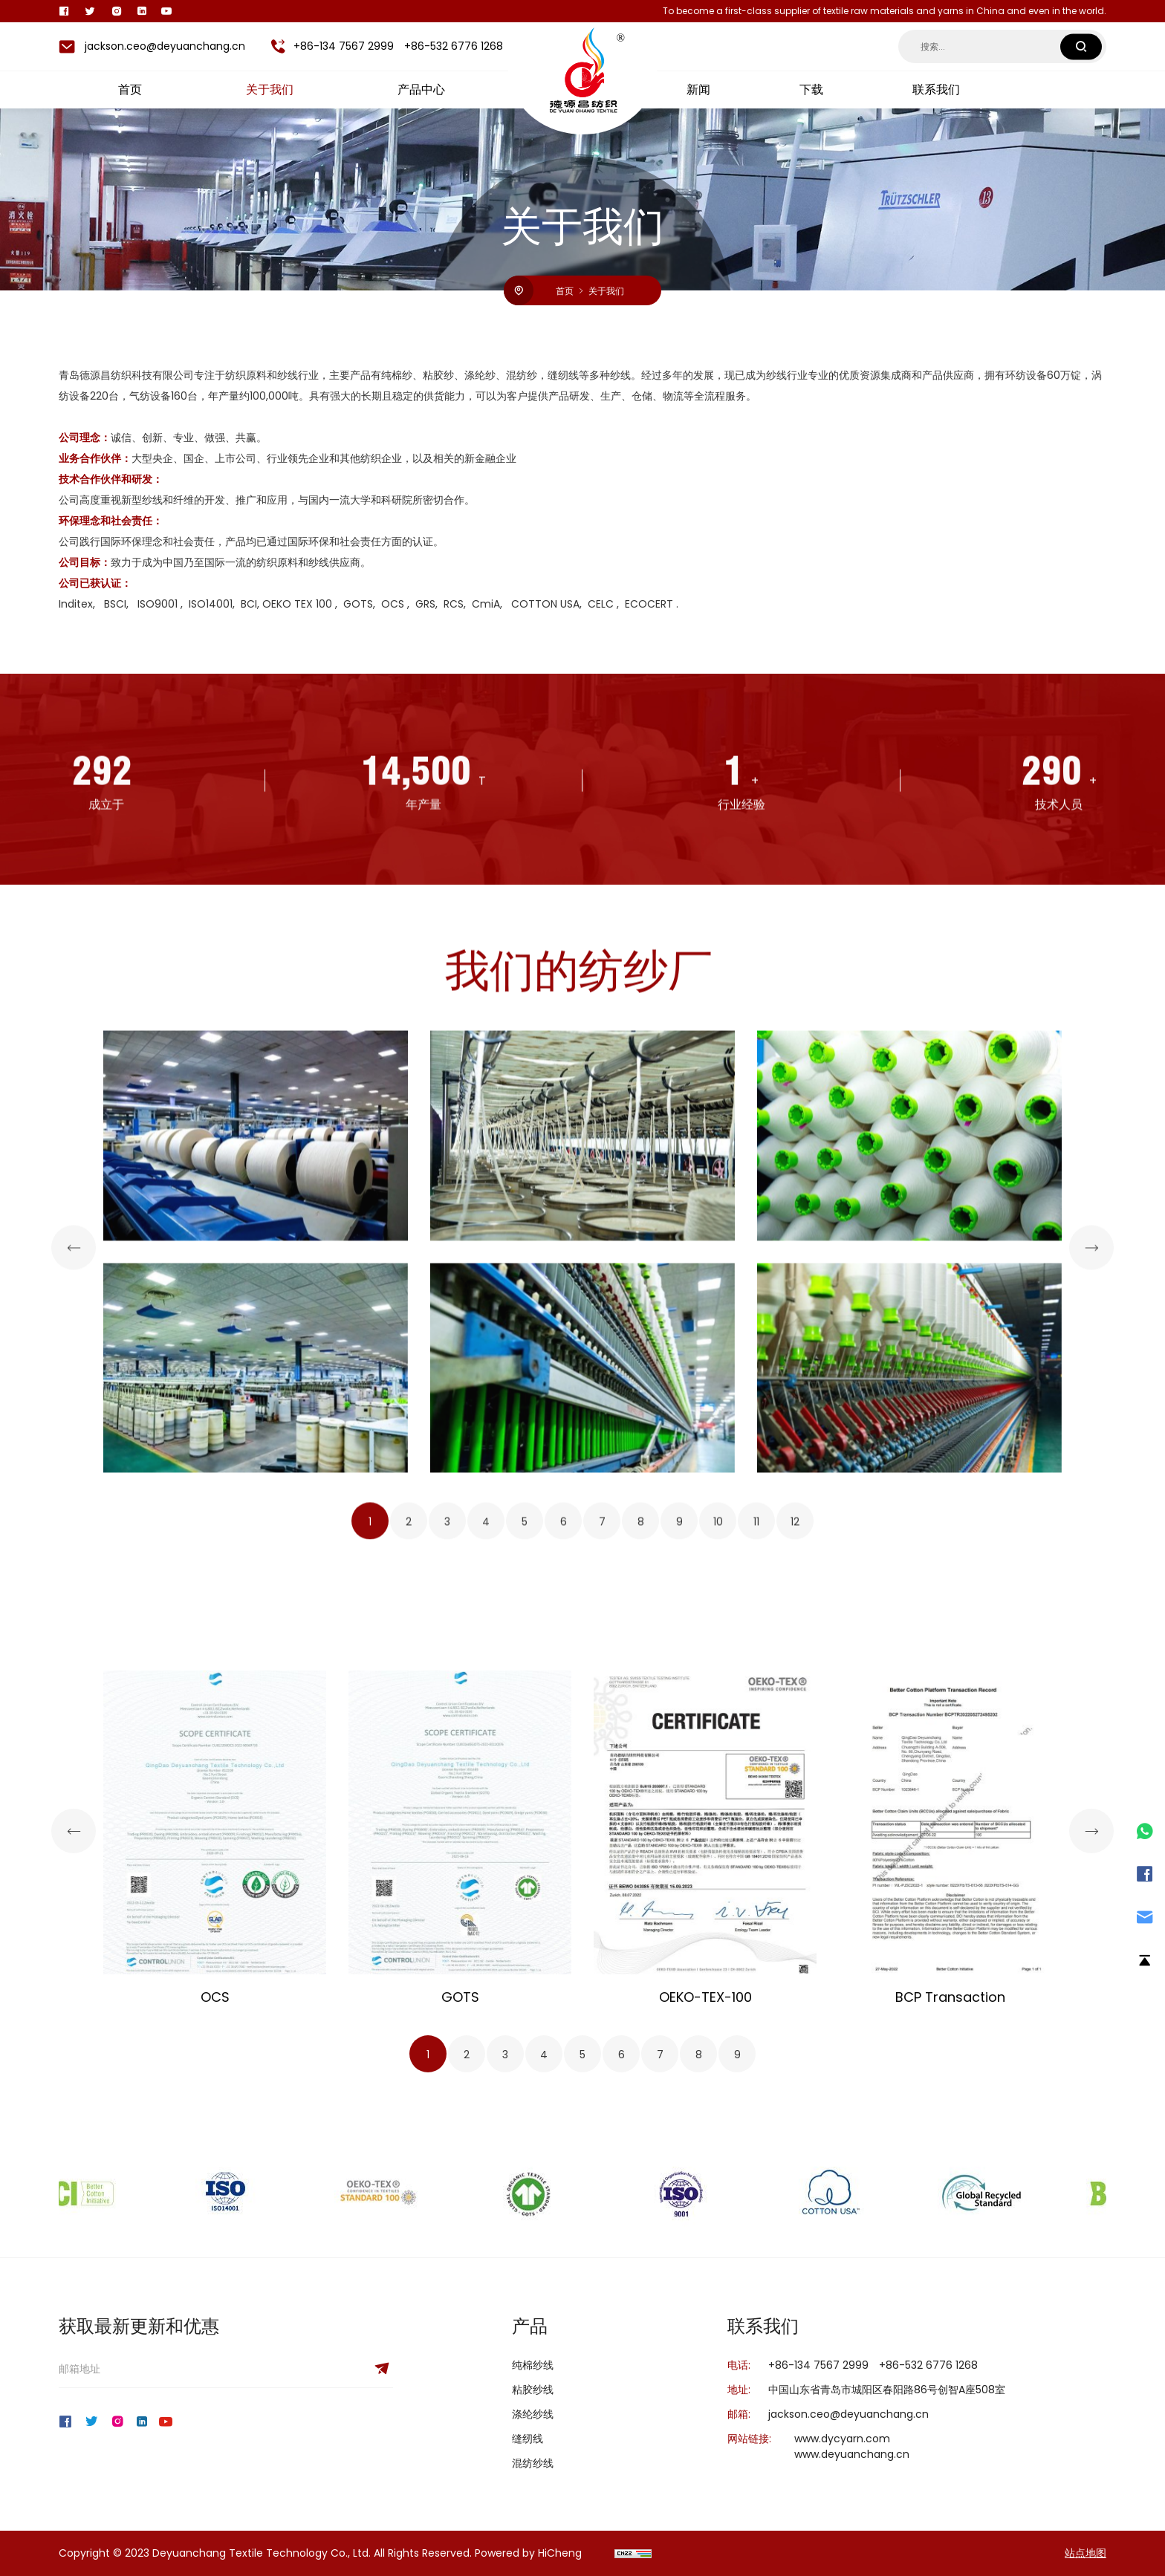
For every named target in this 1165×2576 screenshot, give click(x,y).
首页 (130, 89)
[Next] (1091, 1631)
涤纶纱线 (533, 2414)
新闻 (698, 89)
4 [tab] (486, 1905)
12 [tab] (795, 1905)
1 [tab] (370, 1905)
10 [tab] (718, 1905)
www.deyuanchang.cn (851, 2454)
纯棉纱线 (533, 2365)
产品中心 (421, 89)
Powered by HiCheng (528, 2553)
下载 (811, 89)
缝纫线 (527, 2438)
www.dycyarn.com (842, 2438)
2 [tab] (409, 1905)
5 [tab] (525, 1905)
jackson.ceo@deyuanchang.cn (165, 46)
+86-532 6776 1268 (453, 46)
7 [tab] (602, 1905)
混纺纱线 (533, 2463)
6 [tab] (563, 1905)
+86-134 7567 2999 (343, 46)
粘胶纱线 (533, 2389)
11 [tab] (756, 1905)
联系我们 (936, 89)
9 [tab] (679, 1905)
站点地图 (1085, 2553)
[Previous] (73, 1631)
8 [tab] (640, 1905)
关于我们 (269, 89)
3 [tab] (447, 1905)
